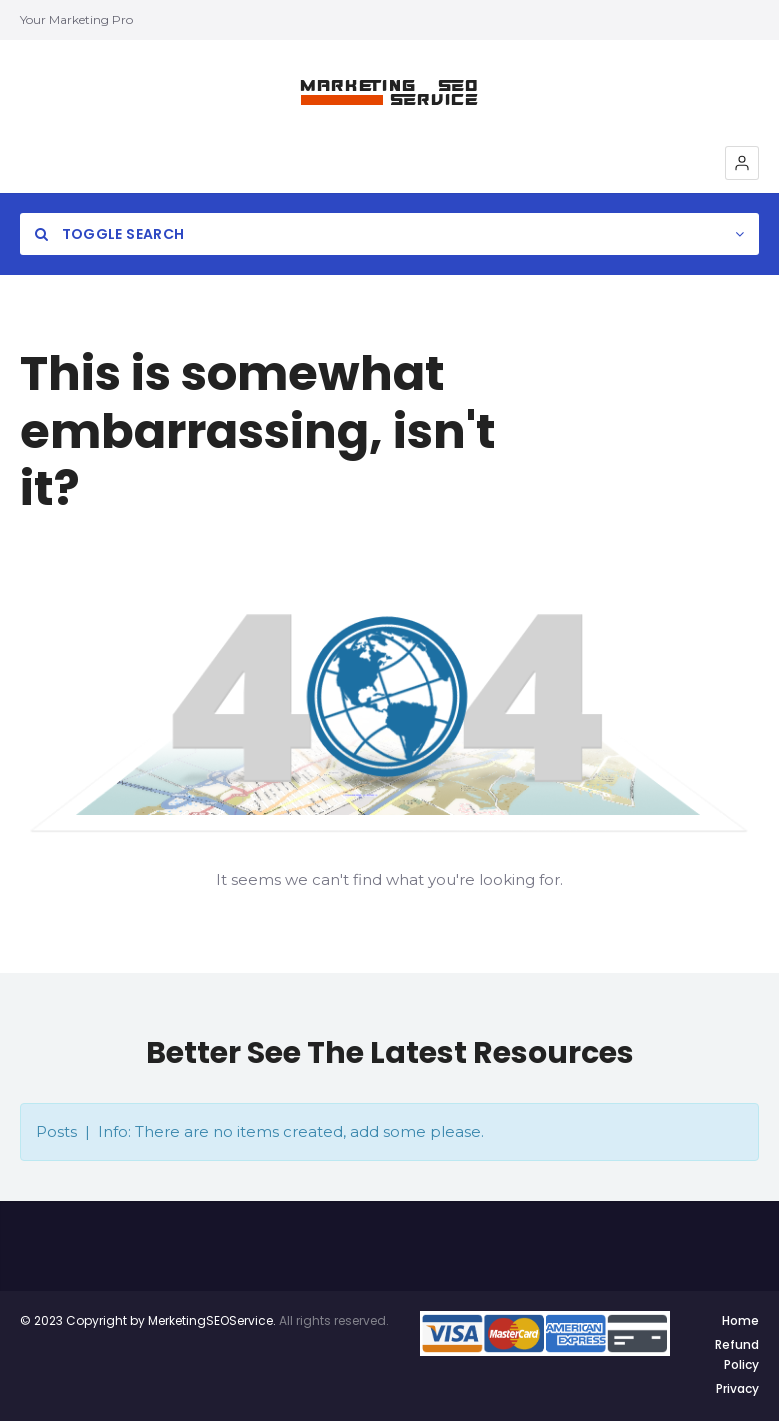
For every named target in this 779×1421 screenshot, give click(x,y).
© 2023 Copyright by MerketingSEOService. (148, 1320)
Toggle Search (109, 234)
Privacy (737, 1388)
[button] (742, 163)
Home (740, 1320)
